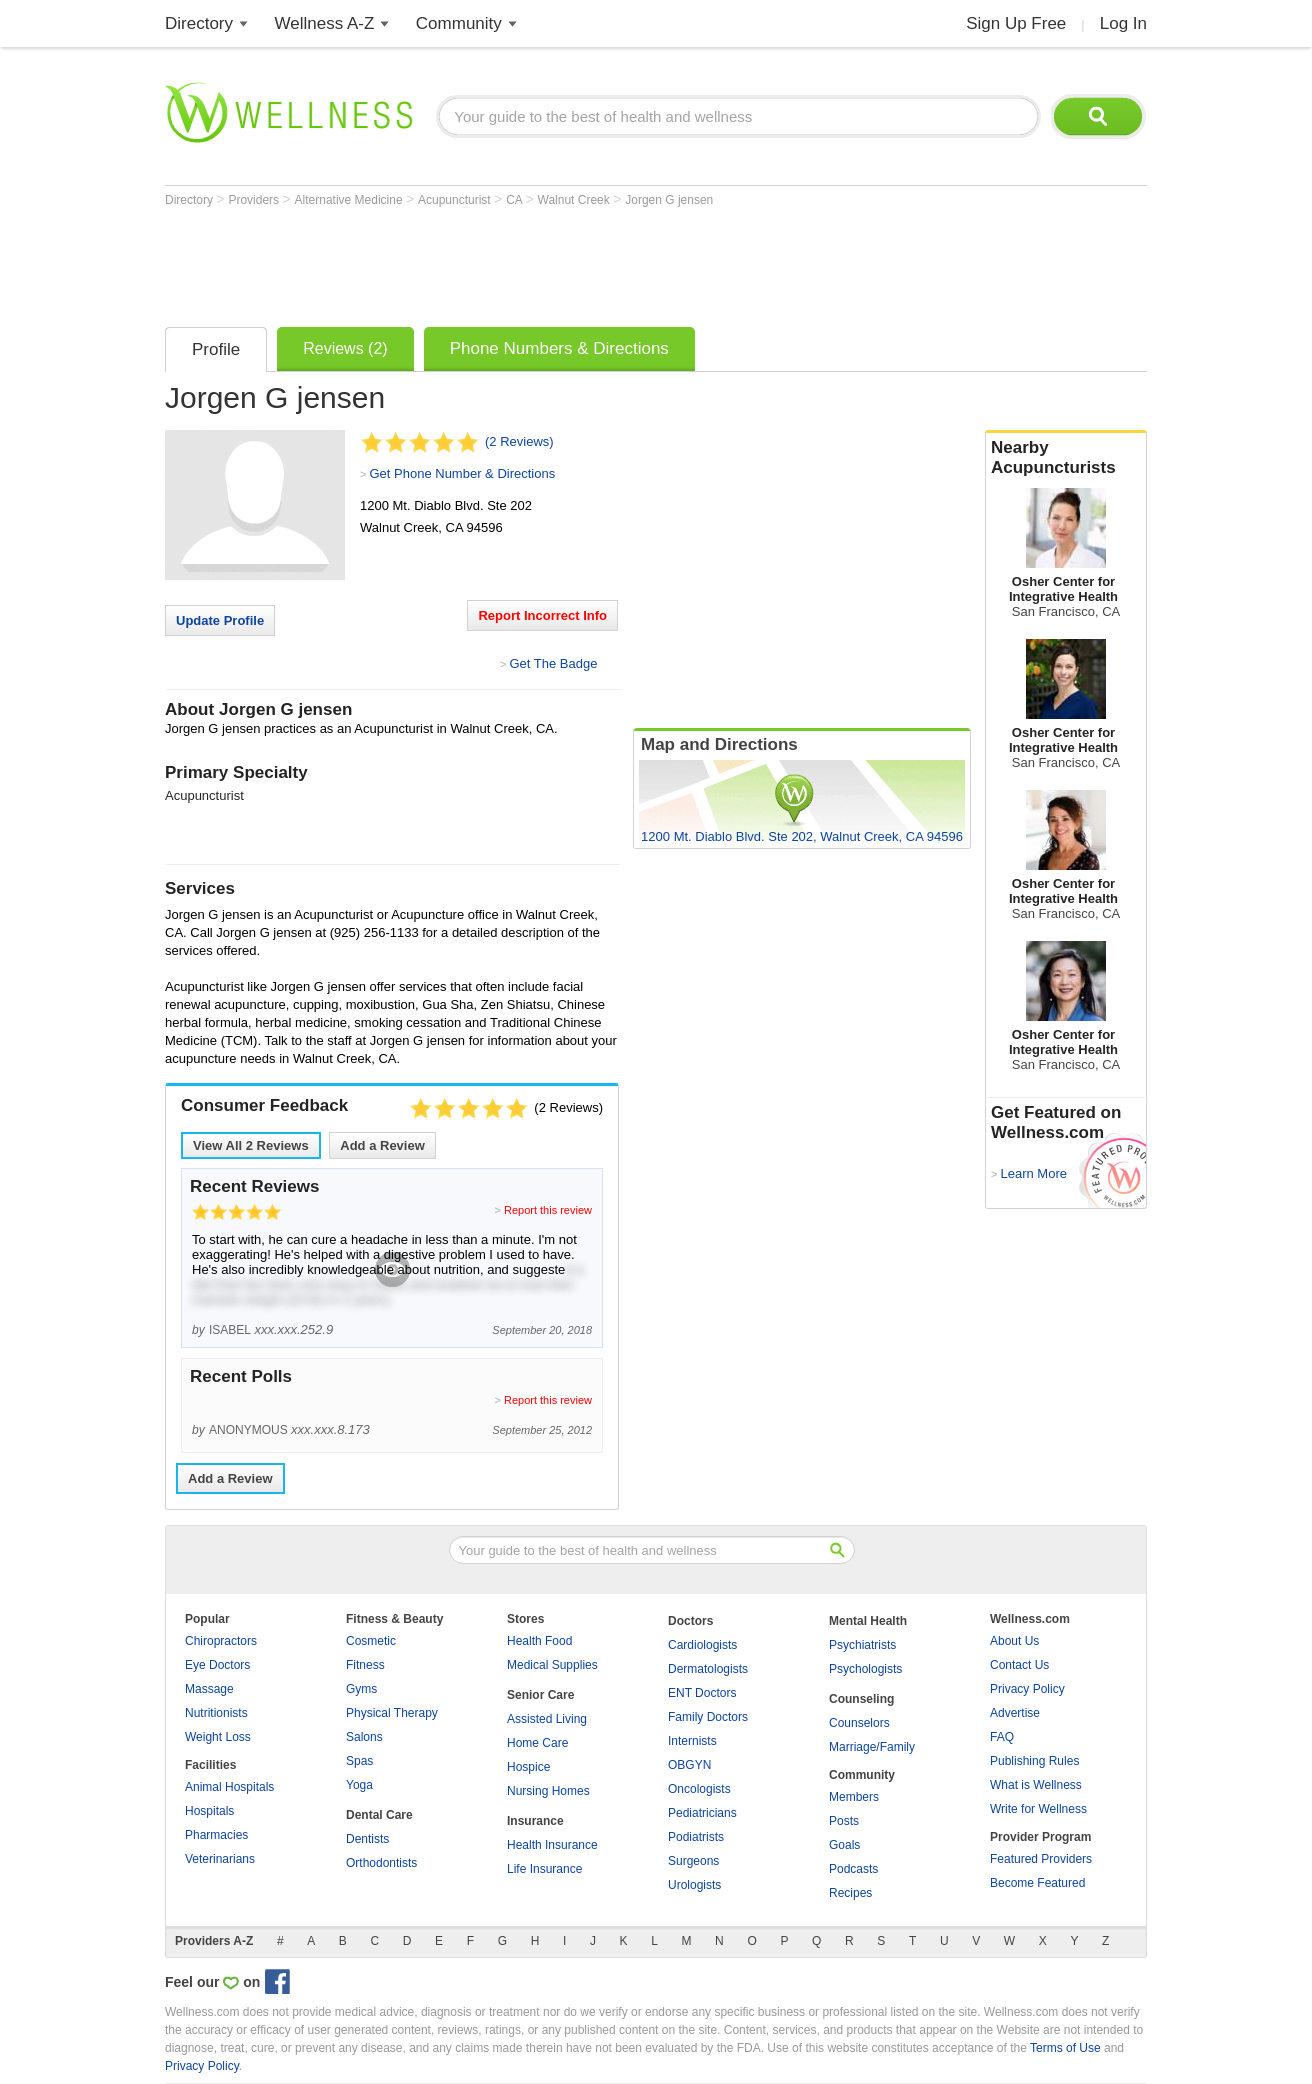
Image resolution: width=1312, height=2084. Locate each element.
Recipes (850, 1893)
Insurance (535, 1821)
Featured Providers (1041, 1859)
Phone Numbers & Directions (559, 348)
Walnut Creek (576, 200)
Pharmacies (216, 1835)
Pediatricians (702, 1813)
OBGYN (689, 1765)
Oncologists (699, 1789)
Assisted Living (547, 1719)
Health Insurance (552, 1845)
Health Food (539, 1641)
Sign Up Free (1016, 23)
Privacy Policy (1027, 1689)
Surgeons (693, 1861)
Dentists (367, 1839)
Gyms (361, 1689)
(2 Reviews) (519, 441)
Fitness (365, 1665)
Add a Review (382, 1145)
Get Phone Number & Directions (462, 473)
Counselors (859, 1723)
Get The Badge (553, 663)
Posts (844, 1821)
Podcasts (853, 1869)
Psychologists (865, 1669)
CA (515, 200)
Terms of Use (1065, 2048)
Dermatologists (708, 1669)
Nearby (1066, 458)
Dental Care (379, 1815)
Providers (255, 200)
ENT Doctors (702, 1693)
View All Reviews (251, 1145)
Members (854, 1797)
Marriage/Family (872, 1747)
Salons (364, 1737)
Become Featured (1037, 1883)
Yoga (359, 1785)
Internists (692, 1741)
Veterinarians (220, 1859)
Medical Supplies (552, 1665)
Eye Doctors (217, 1665)
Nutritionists (216, 1713)
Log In (1123, 23)
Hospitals (209, 1811)
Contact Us (1019, 1665)
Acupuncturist (456, 200)
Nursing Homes (548, 1791)
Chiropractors (221, 1641)
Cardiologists (702, 1645)
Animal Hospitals (229, 1787)
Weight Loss (218, 1737)
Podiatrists (696, 1837)
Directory (199, 23)
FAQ (1002, 1737)
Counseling (861, 1699)
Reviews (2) (345, 348)
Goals (844, 1845)
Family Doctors (708, 1717)
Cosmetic (371, 1641)
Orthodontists (381, 1863)
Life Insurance (544, 1869)
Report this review (548, 1210)
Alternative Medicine (350, 200)
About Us (1014, 1641)
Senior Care (540, 1695)
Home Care (537, 1743)
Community (459, 23)
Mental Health (868, 1621)
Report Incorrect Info (542, 615)
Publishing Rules (1034, 1761)
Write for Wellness (1038, 1809)
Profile (216, 349)
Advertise (1015, 1713)
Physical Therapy (392, 1713)
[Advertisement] (529, 262)
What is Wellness (1036, 1785)
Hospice (528, 1767)
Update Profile (220, 620)
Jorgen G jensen (669, 200)
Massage (209, 1689)
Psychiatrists (862, 1645)
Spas (359, 1761)
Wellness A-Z (325, 23)
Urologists (694, 1885)
